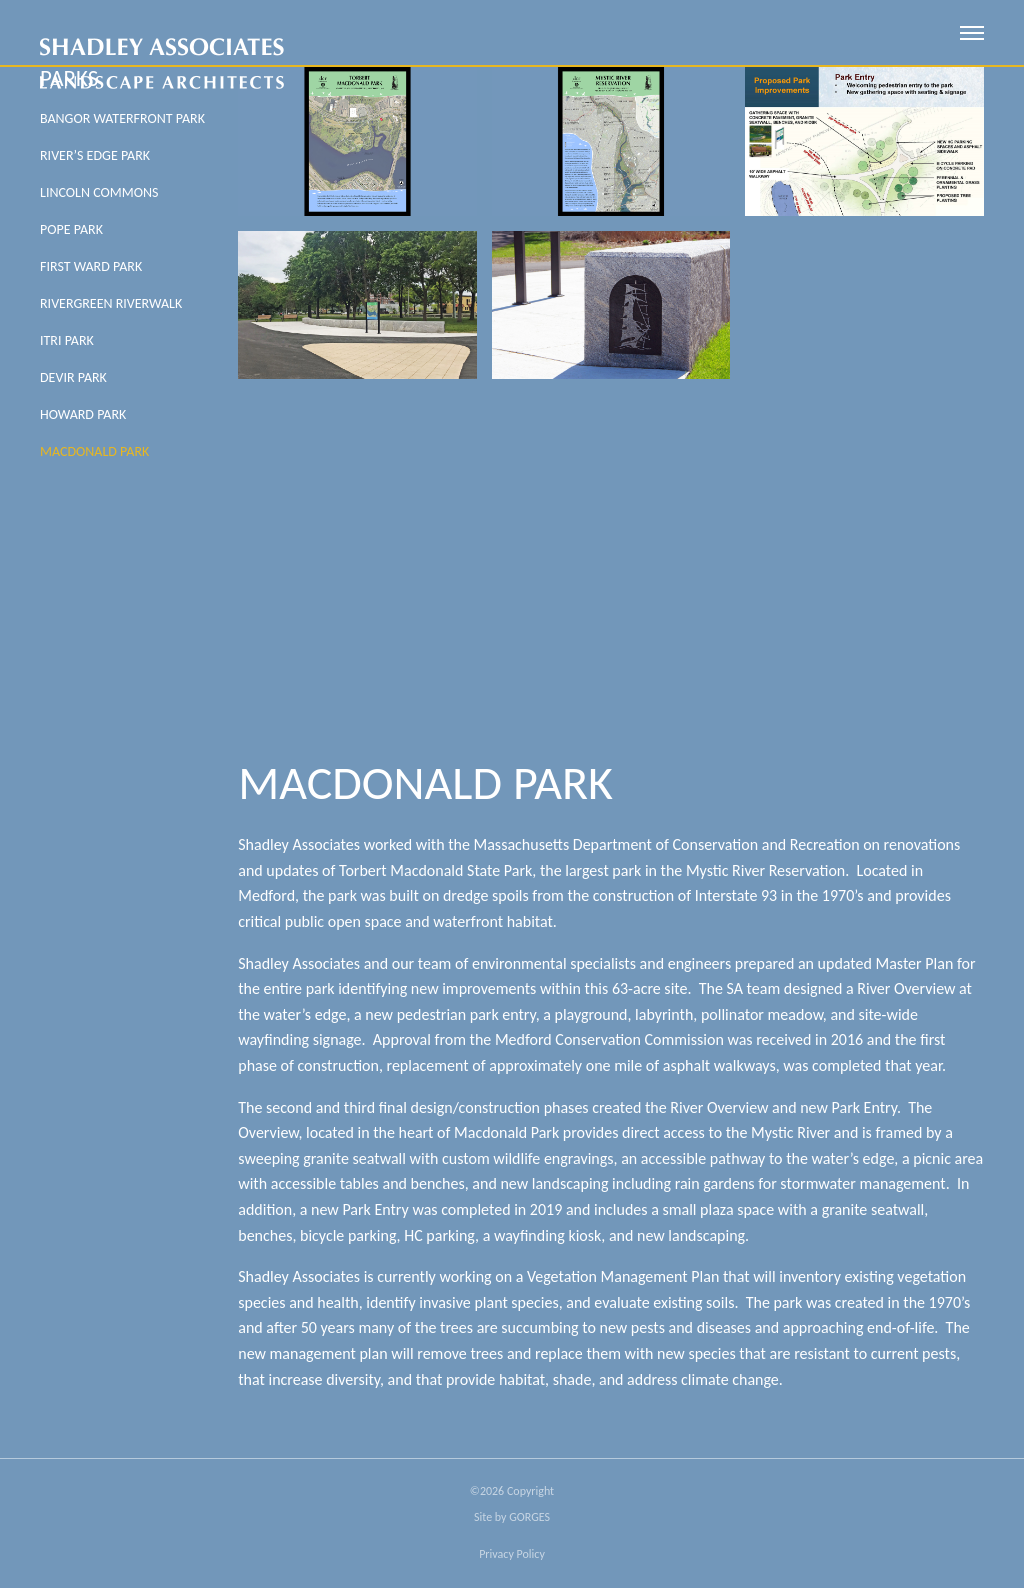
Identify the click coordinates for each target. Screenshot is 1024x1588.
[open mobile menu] (972, 33)
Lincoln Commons (99, 192)
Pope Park (71, 229)
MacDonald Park (94, 451)
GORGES (529, 1517)
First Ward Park (91, 266)
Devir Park (73, 377)
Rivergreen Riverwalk (111, 303)
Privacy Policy (512, 1554)
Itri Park (67, 340)
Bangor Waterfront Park (122, 118)
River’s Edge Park (95, 155)
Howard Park (83, 414)
